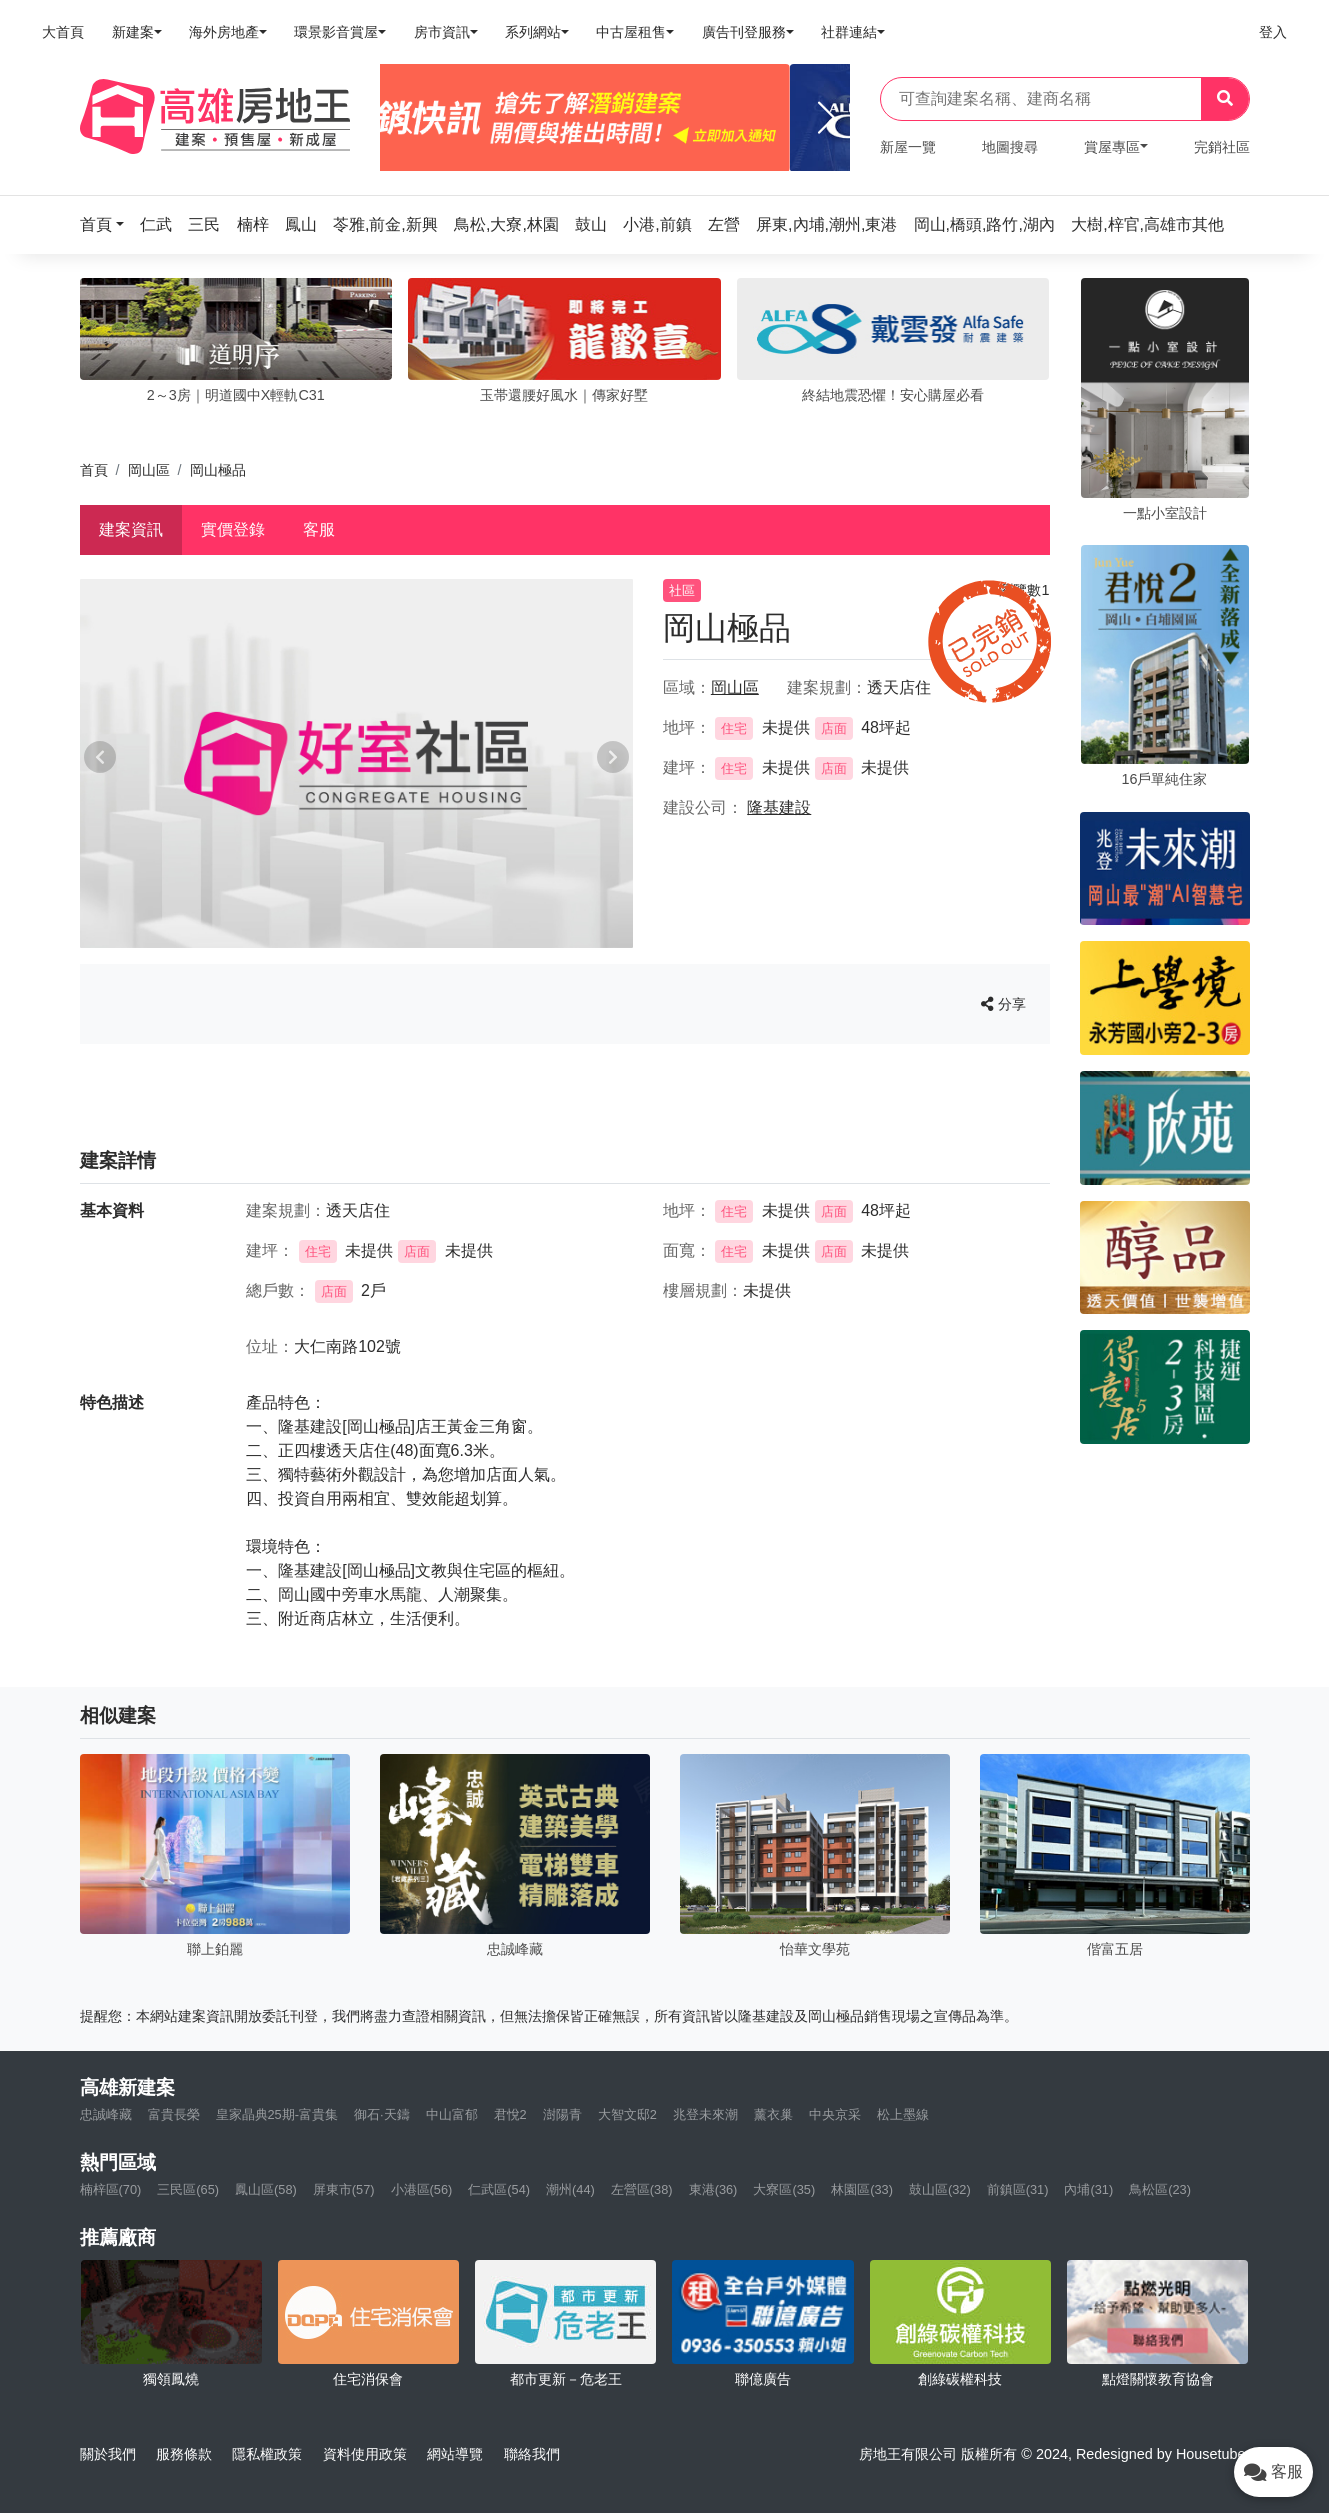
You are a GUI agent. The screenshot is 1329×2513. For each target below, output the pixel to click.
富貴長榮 (174, 2114)
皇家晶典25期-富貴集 (277, 2114)
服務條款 (184, 2454)
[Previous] (403, 118)
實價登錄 (233, 529)
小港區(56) (422, 2189)
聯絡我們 (532, 2454)
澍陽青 (562, 2114)
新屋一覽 (908, 147)
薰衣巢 (773, 2114)
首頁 (94, 470)
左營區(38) (642, 2189)
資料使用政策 (365, 2454)
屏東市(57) (344, 2189)
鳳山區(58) (266, 2189)
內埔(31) (1088, 2189)
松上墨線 (903, 2114)
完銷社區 (1222, 147)
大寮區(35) (784, 2189)
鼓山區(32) (940, 2189)
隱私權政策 (267, 2454)
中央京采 (835, 2114)
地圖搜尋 (1010, 147)
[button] (108, 224)
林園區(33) (862, 2189)
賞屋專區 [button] (1112, 147)
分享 (1003, 1004)
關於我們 (108, 2454)
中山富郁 (452, 2114)
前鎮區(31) (1018, 2189)
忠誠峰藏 (106, 2114)
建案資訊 (131, 529)
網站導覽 (455, 2454)
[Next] (826, 118)
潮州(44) (570, 2189)
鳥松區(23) (1160, 2189)
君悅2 (510, 2114)
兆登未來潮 (705, 2114)
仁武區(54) (499, 2189)
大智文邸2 (627, 2114)
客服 (319, 529)
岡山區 (149, 470)
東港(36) (713, 2189)
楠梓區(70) (111, 2189)
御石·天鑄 (382, 2114)
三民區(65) (188, 2189)
